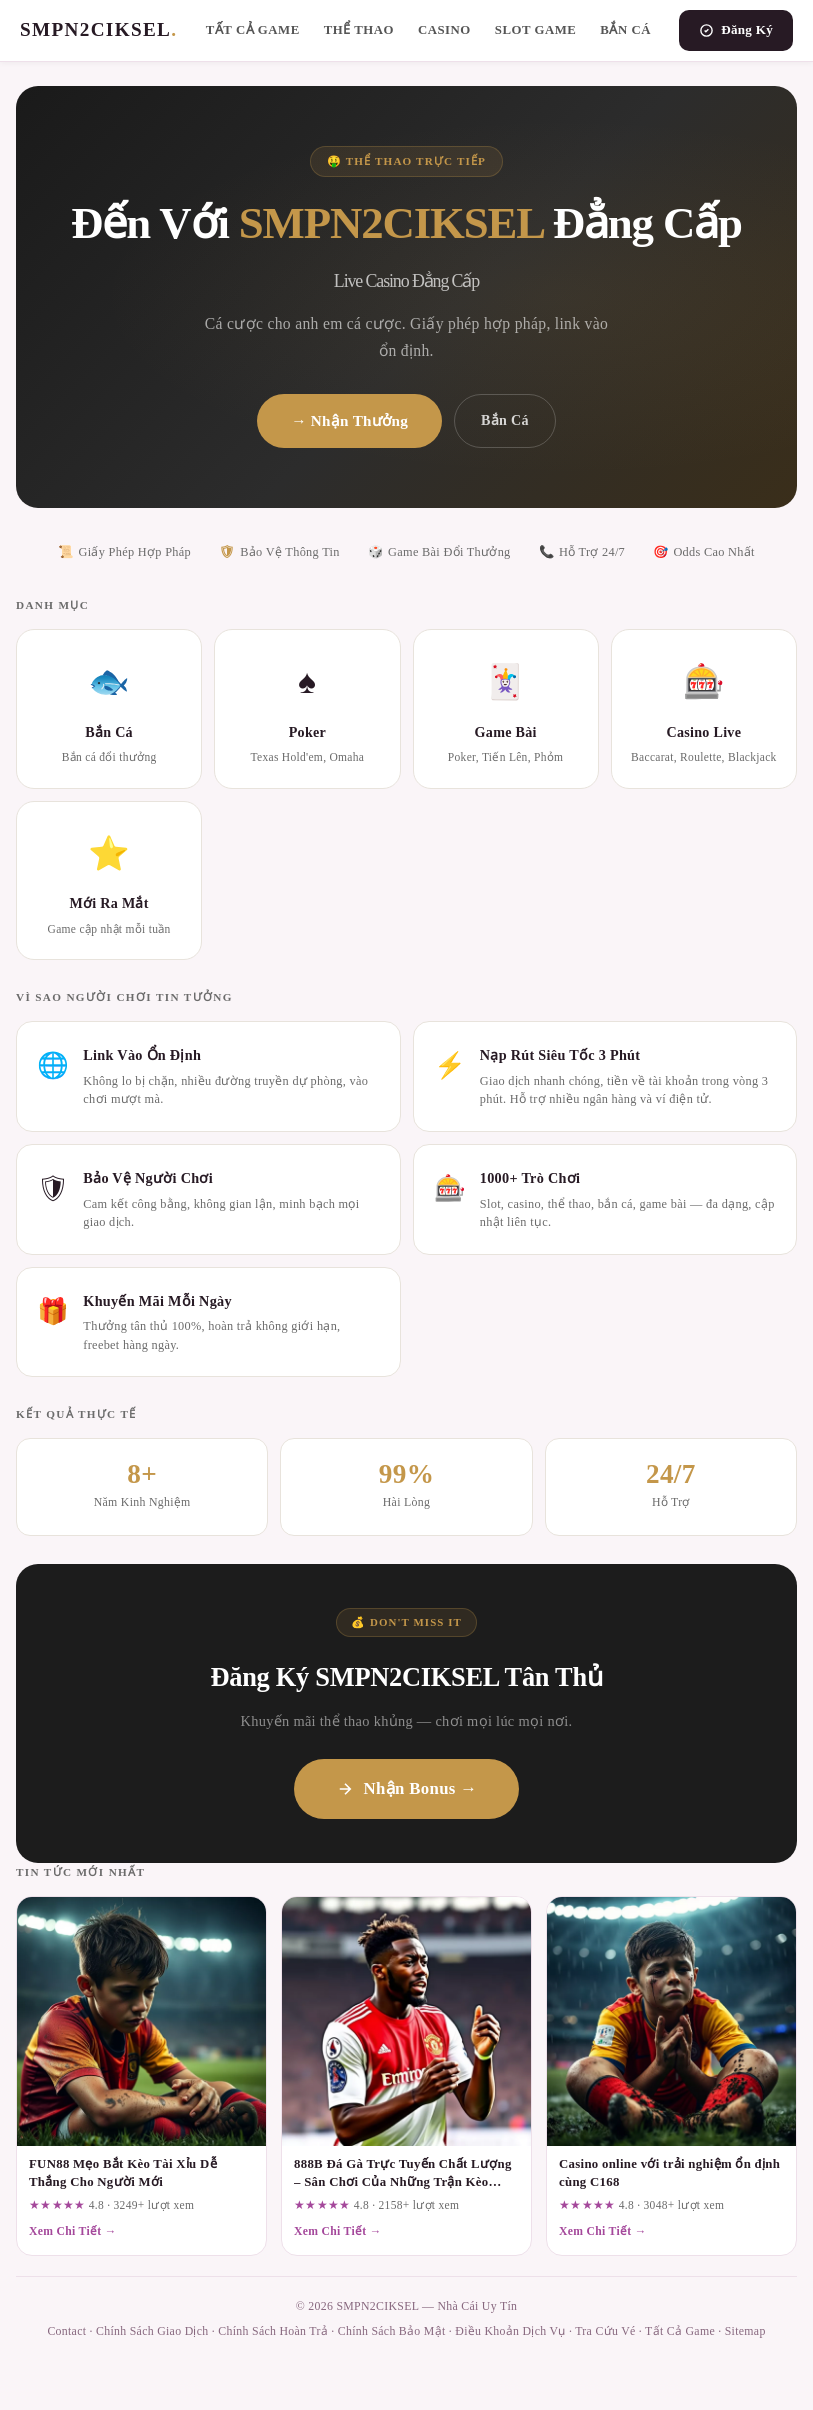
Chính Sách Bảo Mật (392, 2331)
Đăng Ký (736, 30)
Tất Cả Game (253, 30)
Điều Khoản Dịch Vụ (510, 2331)
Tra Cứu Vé (605, 2331)
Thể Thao (359, 30)
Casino (444, 30)
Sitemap (745, 2331)
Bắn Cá (625, 30)
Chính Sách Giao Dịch (152, 2331)
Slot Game (536, 30)
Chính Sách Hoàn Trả (273, 2331)
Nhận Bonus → (407, 1788)
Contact (66, 2331)
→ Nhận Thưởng (349, 420)
